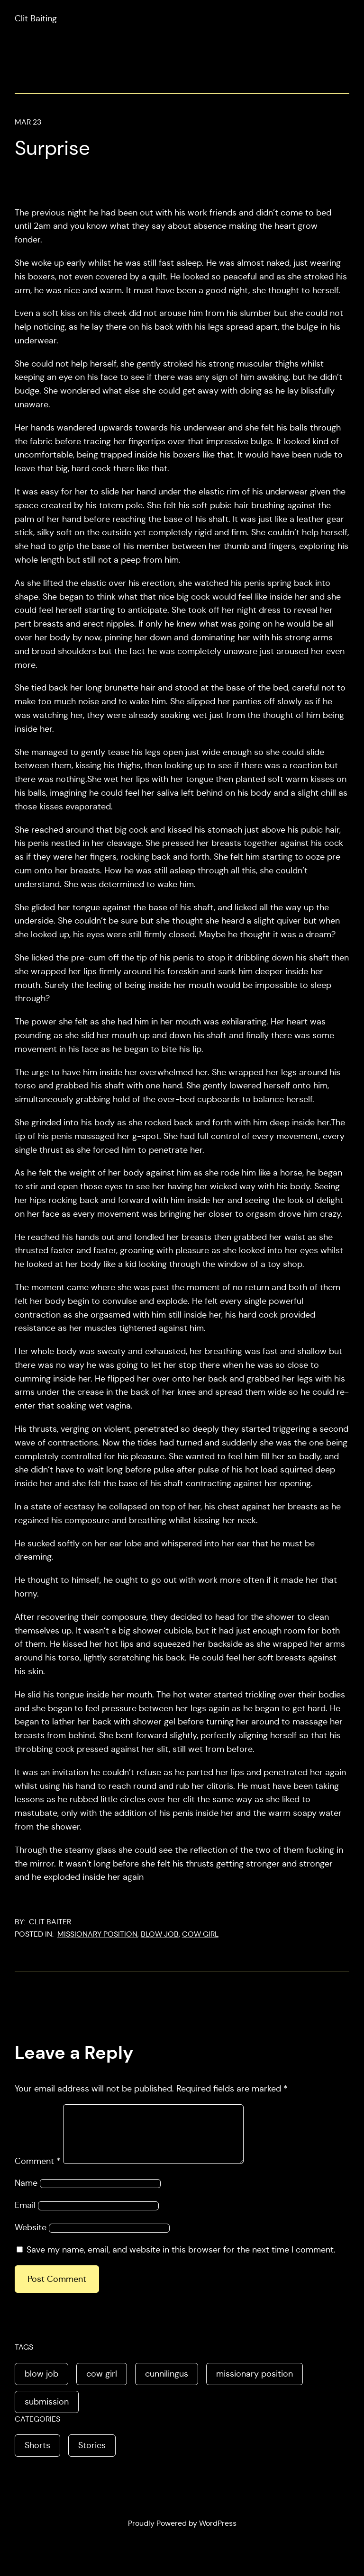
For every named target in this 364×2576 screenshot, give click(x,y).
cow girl (200, 1934)
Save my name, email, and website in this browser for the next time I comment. (181, 2261)
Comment (38, 2172)
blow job (160, 1934)
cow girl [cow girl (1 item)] (101, 2385)
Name (26, 2194)
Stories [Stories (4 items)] (92, 2456)
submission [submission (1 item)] (47, 2413)
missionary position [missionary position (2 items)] (254, 2385)
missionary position (97, 1934)
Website (30, 2239)
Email (25, 2216)
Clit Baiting (36, 18)
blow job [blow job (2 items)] (41, 2385)
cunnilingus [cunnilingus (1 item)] (166, 2385)
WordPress (218, 2534)
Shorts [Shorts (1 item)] (37, 2456)
